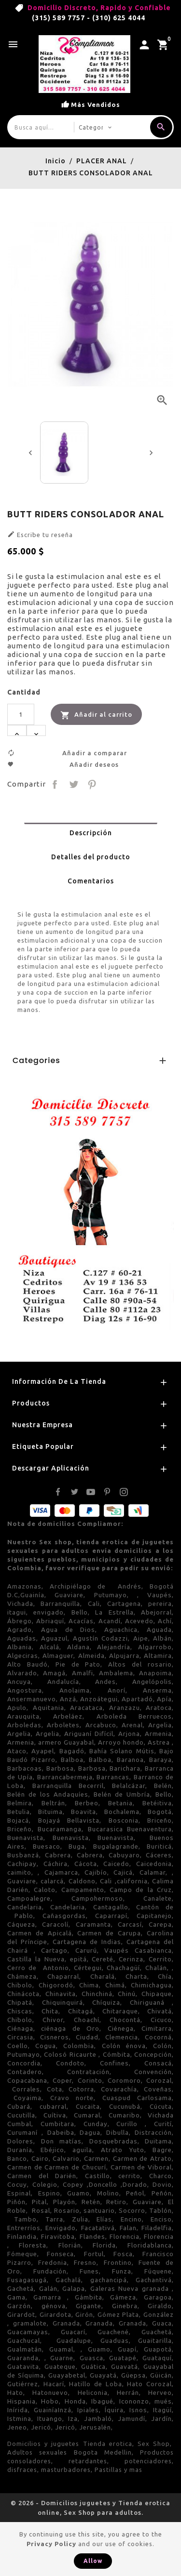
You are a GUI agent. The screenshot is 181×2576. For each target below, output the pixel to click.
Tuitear (73, 784)
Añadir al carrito (96, 715)
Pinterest (92, 784)
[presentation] (30, 453)
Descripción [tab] (91, 833)
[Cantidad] (20, 714)
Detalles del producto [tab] (90, 857)
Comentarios (91, 881)
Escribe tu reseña (40, 534)
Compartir (55, 784)
